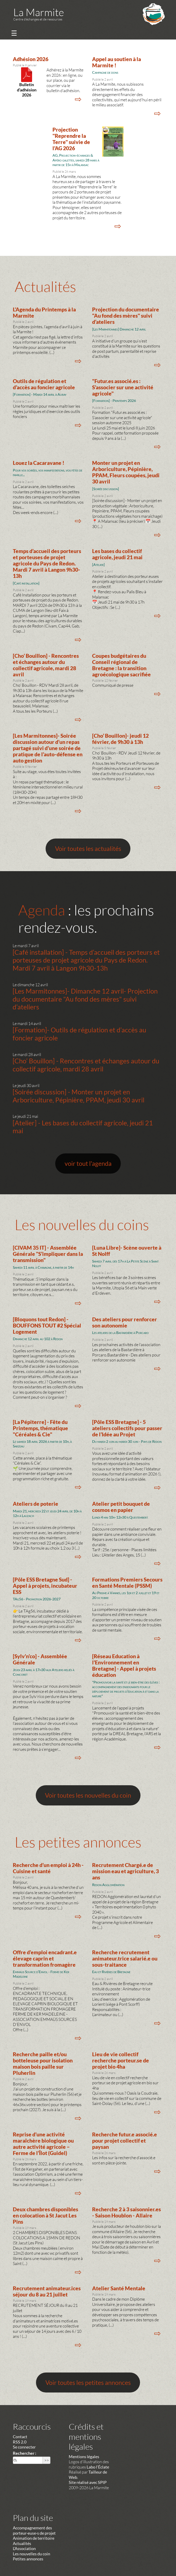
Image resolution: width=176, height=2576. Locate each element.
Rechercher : (24, 2453)
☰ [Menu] (14, 33)
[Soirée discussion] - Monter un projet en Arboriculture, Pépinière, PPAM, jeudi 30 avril (78, 1096)
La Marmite (38, 12)
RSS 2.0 (19, 2441)
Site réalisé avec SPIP (88, 2482)
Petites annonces (28, 2558)
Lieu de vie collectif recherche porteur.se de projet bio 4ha (120, 2060)
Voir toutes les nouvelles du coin (88, 1795)
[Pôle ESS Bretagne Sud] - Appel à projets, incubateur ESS (45, 1585)
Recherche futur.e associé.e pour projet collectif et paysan (124, 2140)
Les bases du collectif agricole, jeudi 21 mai (117, 554)
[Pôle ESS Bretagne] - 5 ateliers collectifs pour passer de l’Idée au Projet (127, 1428)
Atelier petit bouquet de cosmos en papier (121, 1507)
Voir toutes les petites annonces (88, 2382)
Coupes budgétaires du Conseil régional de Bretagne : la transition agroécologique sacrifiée (121, 665)
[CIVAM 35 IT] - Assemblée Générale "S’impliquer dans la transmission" (48, 1254)
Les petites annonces (78, 1842)
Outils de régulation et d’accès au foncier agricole (44, 384)
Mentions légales (84, 2456)
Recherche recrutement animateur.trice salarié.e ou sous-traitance (124, 1958)
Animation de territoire (33, 2538)
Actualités (45, 286)
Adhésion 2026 (30, 59)
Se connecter (24, 2446)
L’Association (24, 2548)
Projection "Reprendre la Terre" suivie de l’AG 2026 (71, 139)
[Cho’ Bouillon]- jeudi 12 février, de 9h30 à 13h (120, 739)
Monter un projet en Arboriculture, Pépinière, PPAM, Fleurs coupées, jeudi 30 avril (126, 472)
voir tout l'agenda (88, 1163)
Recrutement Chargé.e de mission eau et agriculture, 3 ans (125, 1871)
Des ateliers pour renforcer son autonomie (124, 1322)
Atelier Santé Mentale (118, 2288)
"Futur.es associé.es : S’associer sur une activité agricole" (122, 387)
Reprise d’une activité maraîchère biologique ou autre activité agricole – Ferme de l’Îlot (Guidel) (43, 2143)
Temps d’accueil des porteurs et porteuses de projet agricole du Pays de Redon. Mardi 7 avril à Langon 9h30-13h (47, 563)
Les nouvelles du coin (31, 2553)
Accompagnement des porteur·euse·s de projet (34, 2530)
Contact (20, 2436)
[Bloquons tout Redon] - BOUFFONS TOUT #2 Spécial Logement (47, 1325)
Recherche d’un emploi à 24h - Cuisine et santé (48, 1868)
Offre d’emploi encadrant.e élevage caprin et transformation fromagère (45, 1958)
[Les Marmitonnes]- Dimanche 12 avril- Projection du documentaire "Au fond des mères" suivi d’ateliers (85, 999)
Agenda (41, 910)
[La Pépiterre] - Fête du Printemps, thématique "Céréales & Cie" (40, 1428)
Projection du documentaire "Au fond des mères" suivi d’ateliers (125, 315)
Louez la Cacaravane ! (38, 463)
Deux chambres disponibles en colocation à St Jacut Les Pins (45, 2215)
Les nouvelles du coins (82, 1224)
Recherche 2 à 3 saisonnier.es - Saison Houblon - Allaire (126, 2212)
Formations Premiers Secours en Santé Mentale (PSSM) (127, 1582)
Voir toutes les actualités (88, 848)
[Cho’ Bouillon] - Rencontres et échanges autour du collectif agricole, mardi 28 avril (46, 665)
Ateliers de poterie (35, 1504)
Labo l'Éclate (98, 2466)
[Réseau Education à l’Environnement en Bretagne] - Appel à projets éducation (124, 1665)
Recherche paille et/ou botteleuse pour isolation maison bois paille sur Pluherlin (43, 2063)
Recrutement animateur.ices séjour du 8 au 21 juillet (47, 2291)
